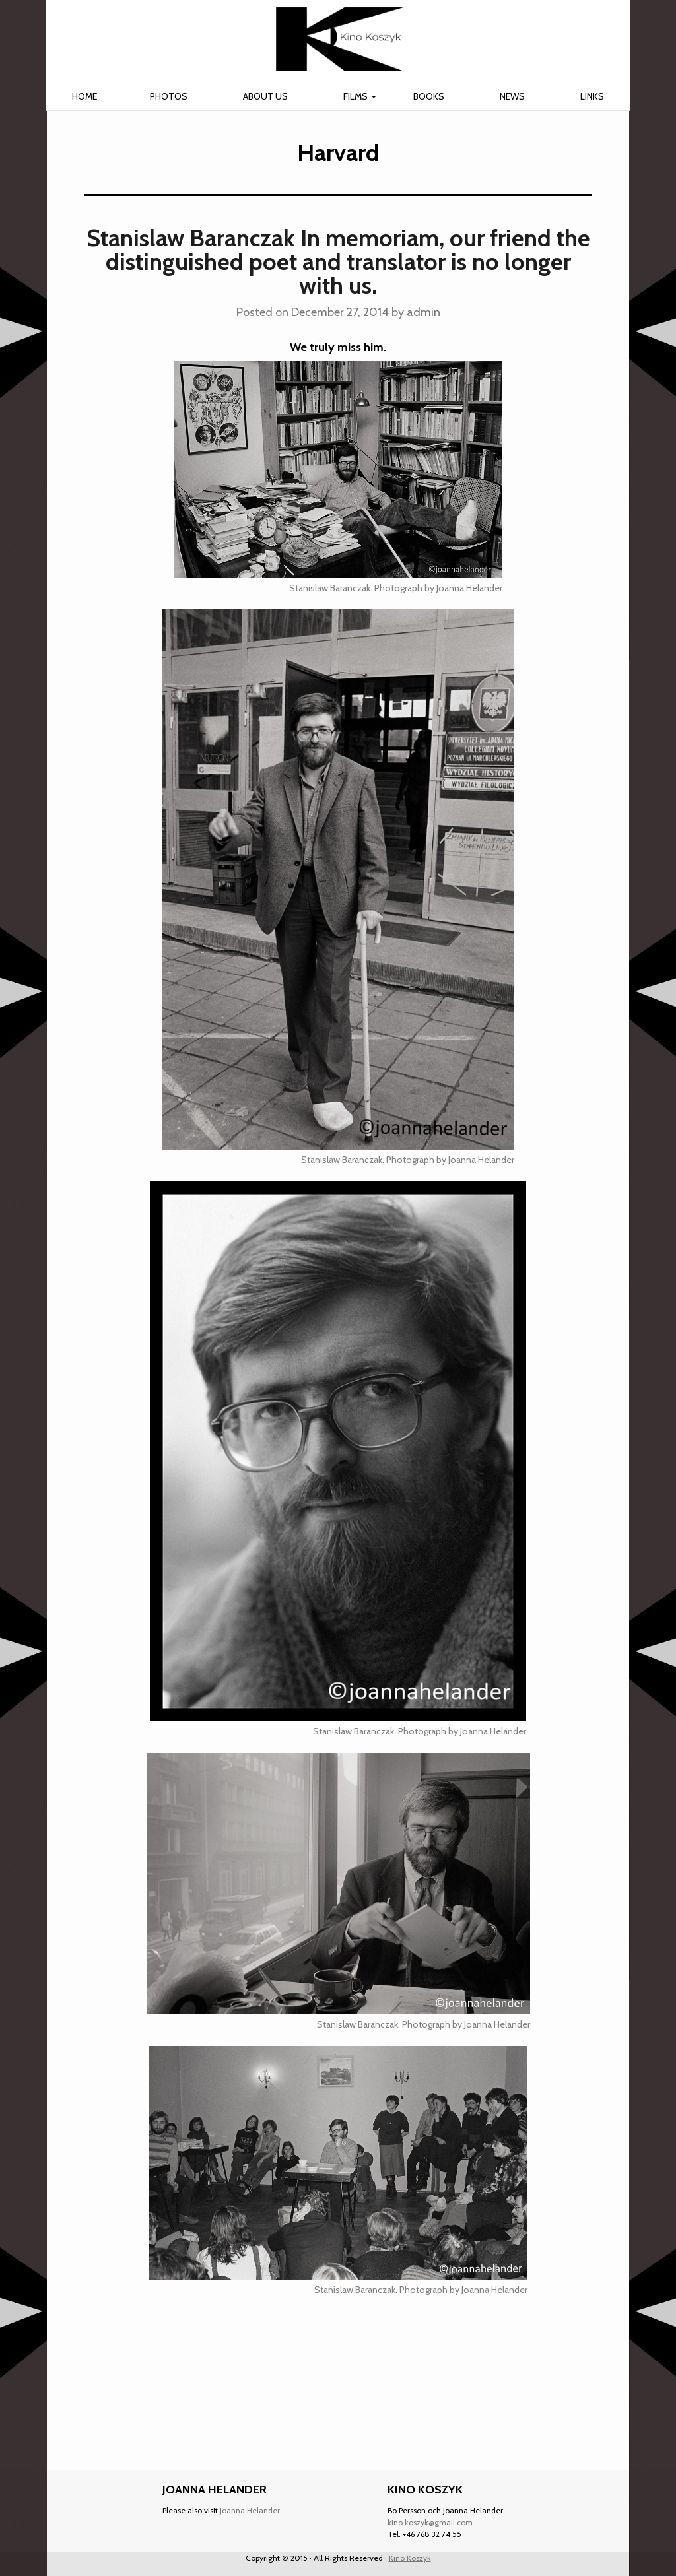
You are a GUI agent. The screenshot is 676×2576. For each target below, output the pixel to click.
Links (592, 96)
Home (84, 96)
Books (428, 96)
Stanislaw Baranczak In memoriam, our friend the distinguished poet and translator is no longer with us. (338, 261)
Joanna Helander (250, 2510)
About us (265, 96)
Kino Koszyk (410, 2558)
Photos (168, 96)
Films (355, 96)
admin (423, 312)
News (512, 96)
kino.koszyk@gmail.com (430, 2522)
